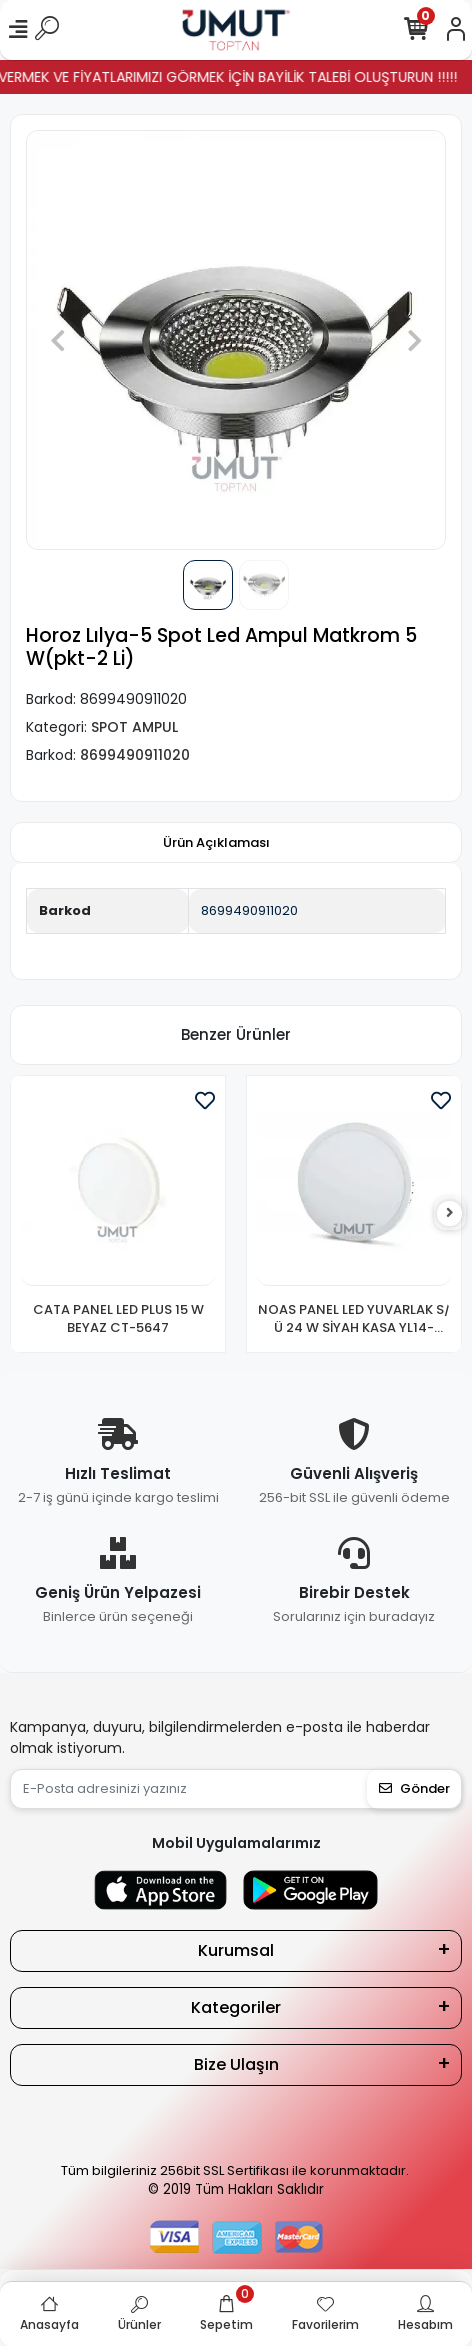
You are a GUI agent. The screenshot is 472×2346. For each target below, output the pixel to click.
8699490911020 (249, 910)
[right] (450, 1213)
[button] (57, 340)
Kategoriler (236, 2007)
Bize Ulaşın (236, 2064)
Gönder (414, 1788)
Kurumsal (236, 1950)
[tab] (216, 843)
